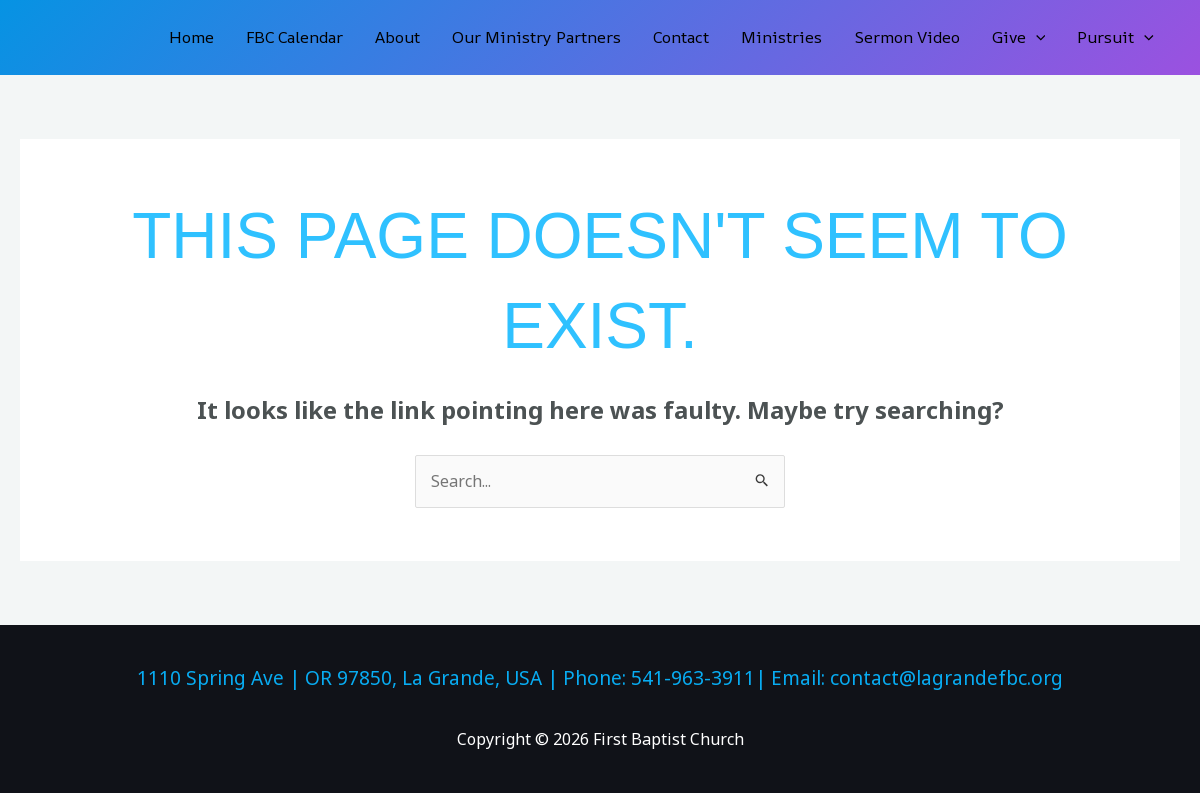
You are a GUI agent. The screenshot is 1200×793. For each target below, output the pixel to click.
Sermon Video (907, 37)
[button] (1036, 37)
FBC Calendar (294, 37)
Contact (681, 37)
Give (1019, 37)
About (397, 37)
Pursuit (1115, 37)
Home (191, 37)
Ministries (781, 37)
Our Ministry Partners (536, 37)
